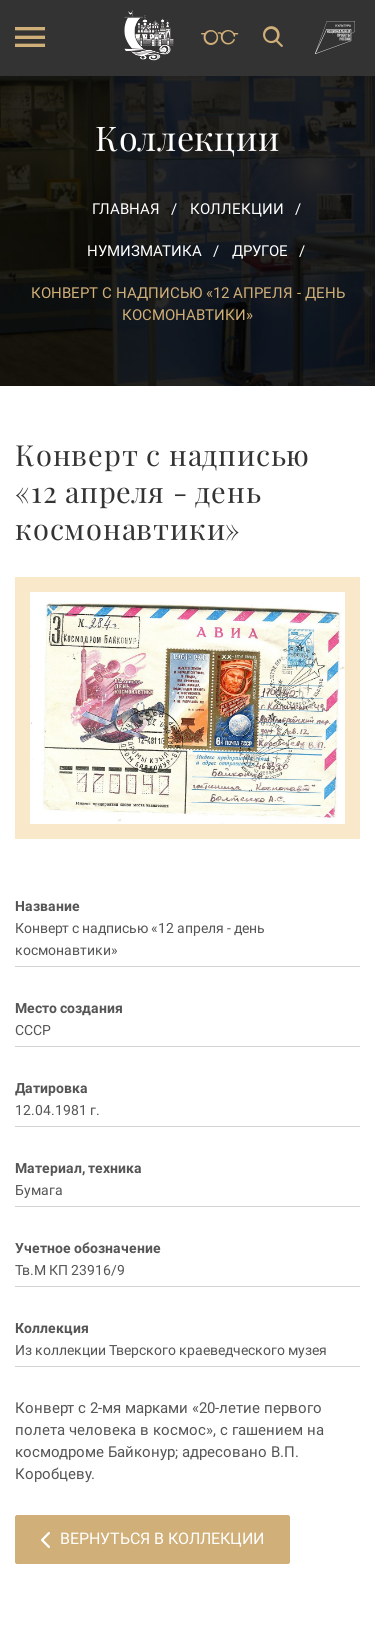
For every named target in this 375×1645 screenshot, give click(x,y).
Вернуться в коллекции (152, 1538)
